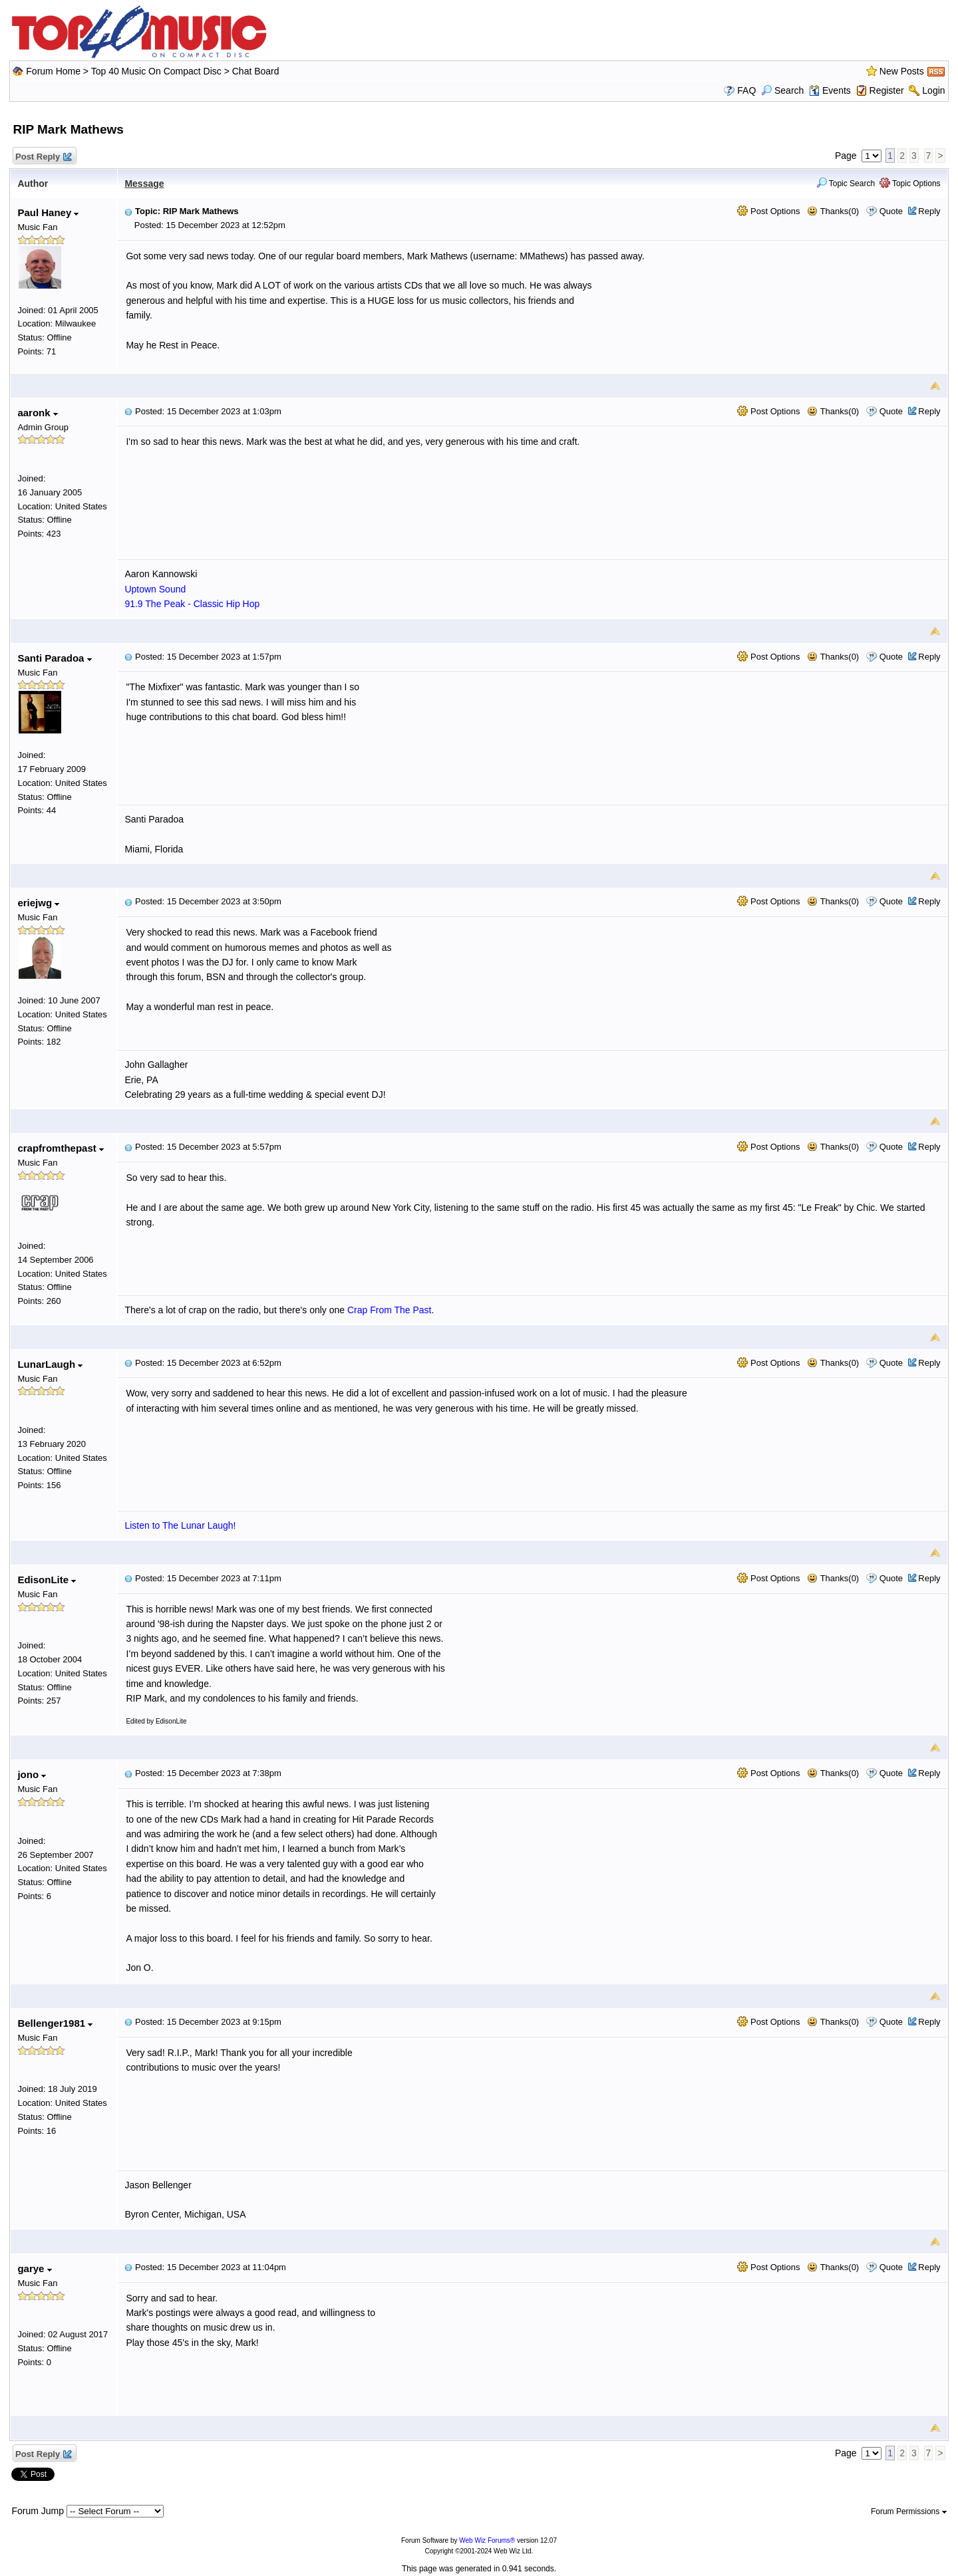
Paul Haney (48, 212)
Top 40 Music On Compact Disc (157, 71)
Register (887, 90)
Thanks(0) (833, 211)
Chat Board (255, 71)
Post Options (768, 211)
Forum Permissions (909, 2511)
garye (34, 2268)
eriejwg (38, 902)
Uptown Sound (155, 589)
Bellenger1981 (54, 2023)
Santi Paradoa (54, 658)
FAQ (746, 90)
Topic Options (910, 183)
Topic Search (846, 183)
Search (782, 90)
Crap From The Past (389, 1310)
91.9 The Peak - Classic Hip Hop (191, 603)
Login (933, 90)
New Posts (901, 71)
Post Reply (43, 157)
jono (31, 1774)
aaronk (37, 412)
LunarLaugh (49, 1364)
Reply (929, 211)
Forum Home (53, 71)
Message (144, 183)
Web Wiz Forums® (487, 2540)
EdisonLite (46, 1579)
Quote (891, 211)
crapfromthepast (60, 1148)
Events (830, 90)
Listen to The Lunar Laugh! (180, 1525)
